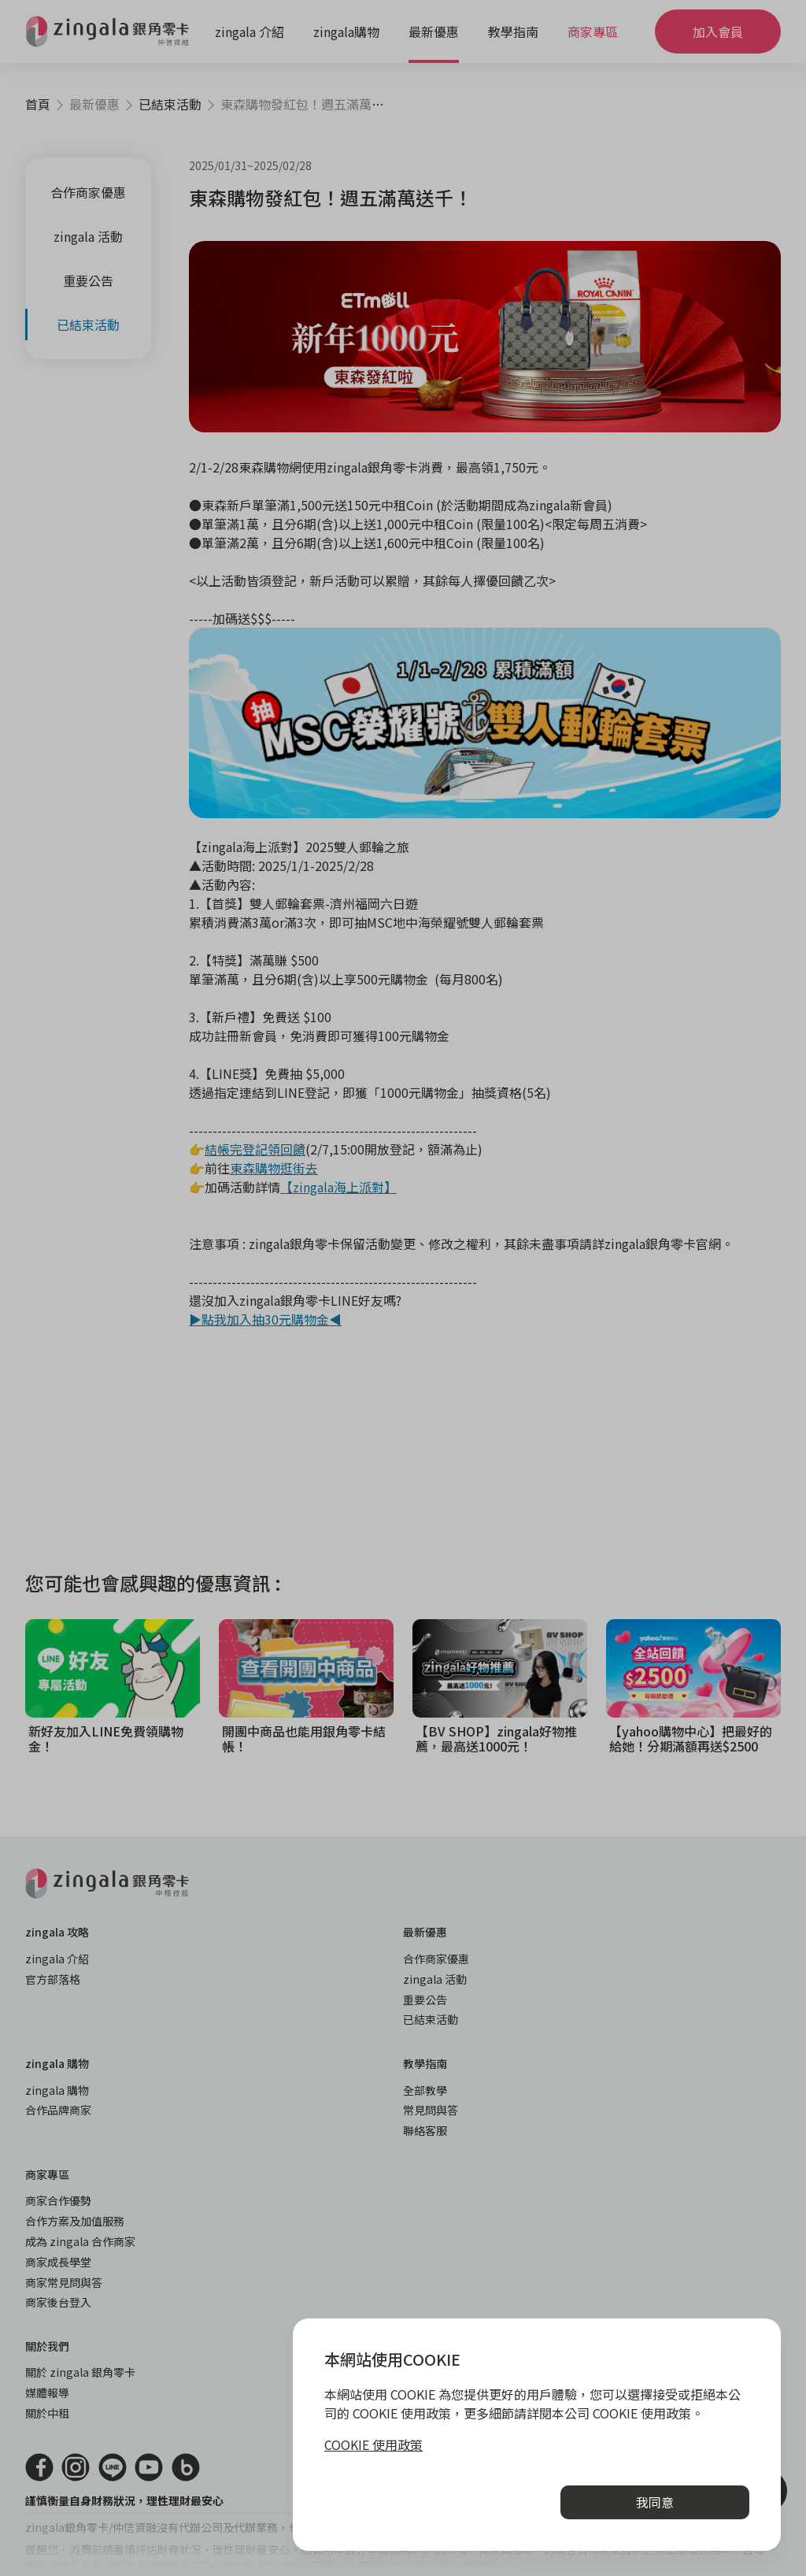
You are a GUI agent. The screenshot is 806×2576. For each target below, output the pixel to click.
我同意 (655, 2502)
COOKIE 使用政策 (373, 2444)
